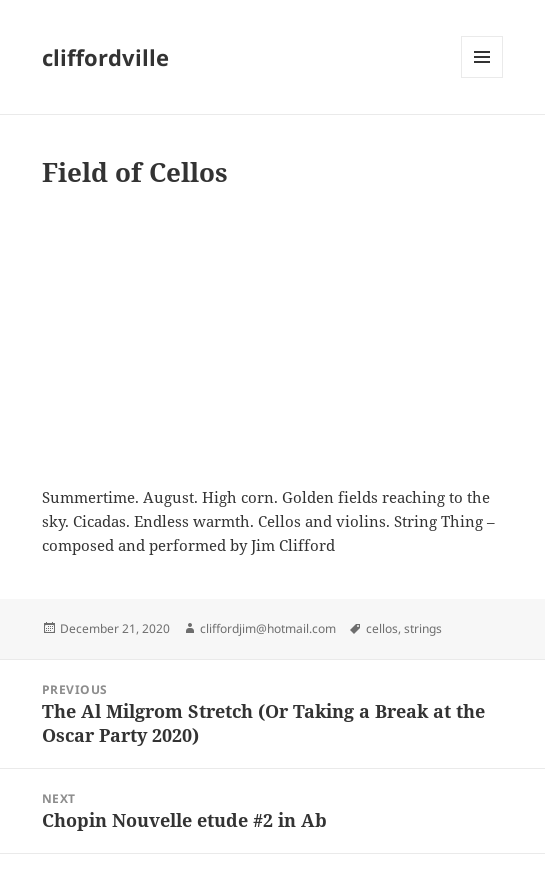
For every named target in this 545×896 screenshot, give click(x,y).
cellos (382, 628)
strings (423, 628)
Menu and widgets (482, 77)
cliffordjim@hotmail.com (268, 628)
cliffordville (105, 57)
